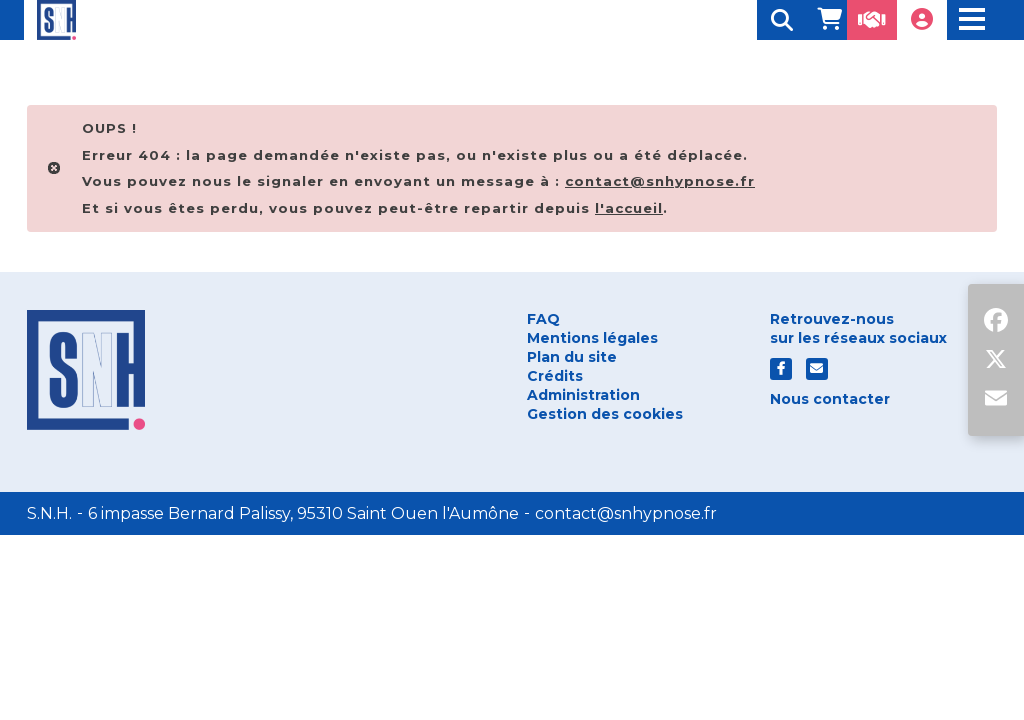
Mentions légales (592, 338)
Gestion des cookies (605, 414)
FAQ (543, 319)
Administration (583, 395)
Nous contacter (830, 399)
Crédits (555, 376)
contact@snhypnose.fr (626, 513)
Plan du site (572, 357)
